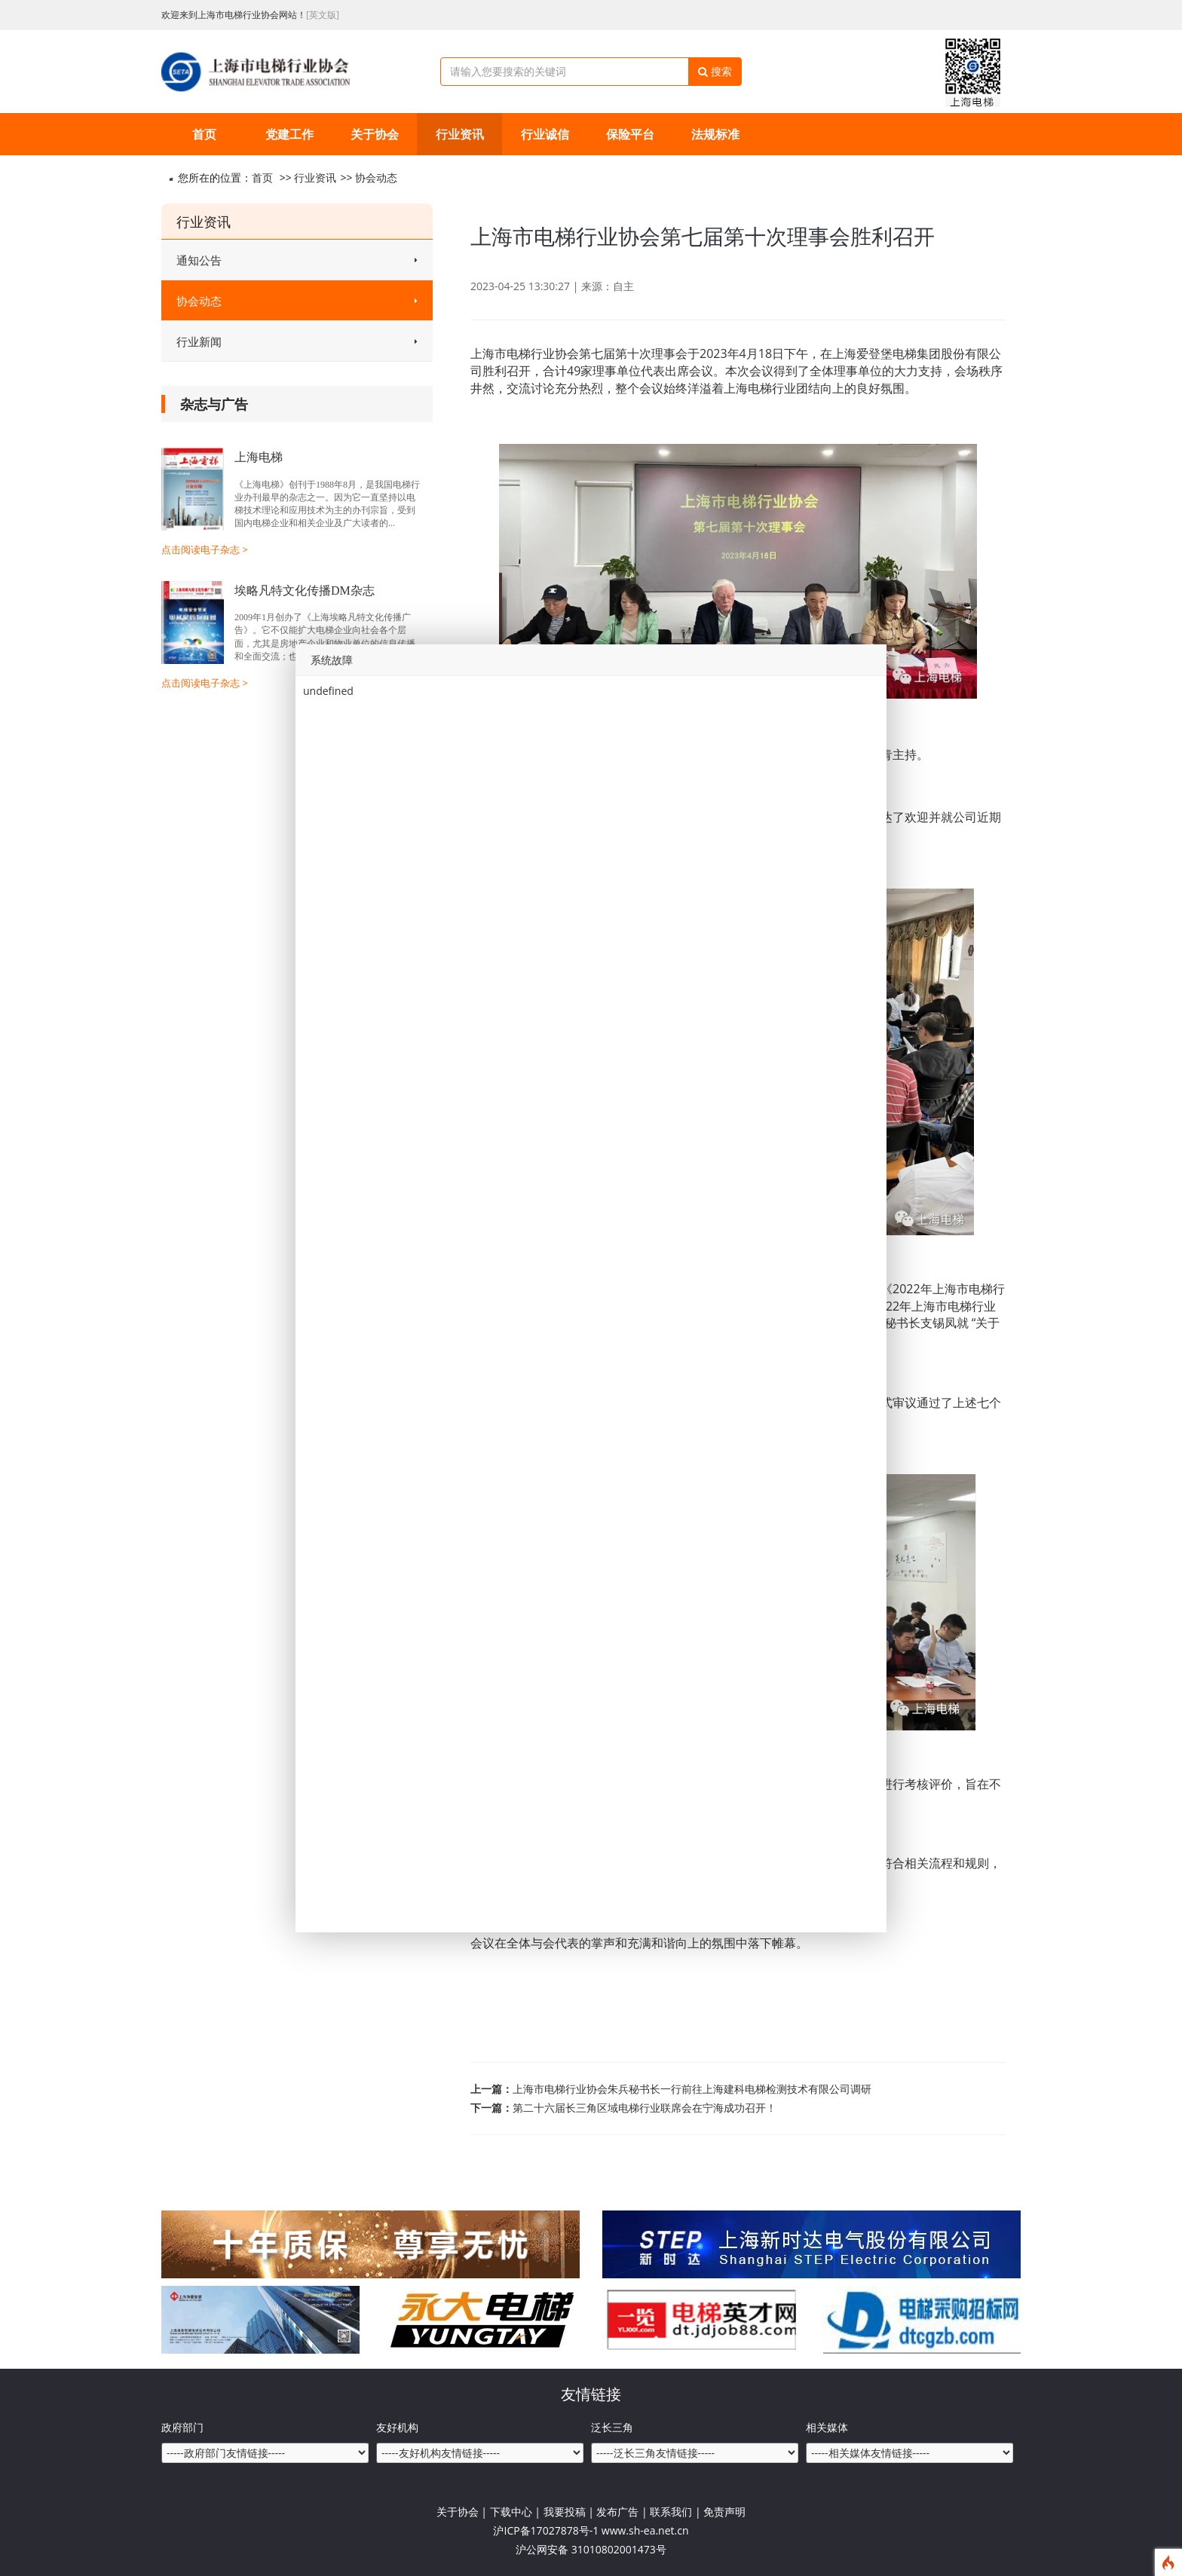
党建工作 (289, 134)
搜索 (715, 71)
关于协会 (375, 134)
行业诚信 (545, 134)
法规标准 (715, 134)
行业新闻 (297, 341)
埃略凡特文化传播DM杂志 (304, 590)
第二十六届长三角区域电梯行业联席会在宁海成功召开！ (644, 2107)
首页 (204, 134)
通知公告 (297, 260)
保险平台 (630, 134)
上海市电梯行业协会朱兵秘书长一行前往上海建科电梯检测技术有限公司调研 (692, 2089)
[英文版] (322, 14)
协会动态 (376, 177)
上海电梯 (258, 457)
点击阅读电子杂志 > (204, 549)
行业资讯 (460, 134)
